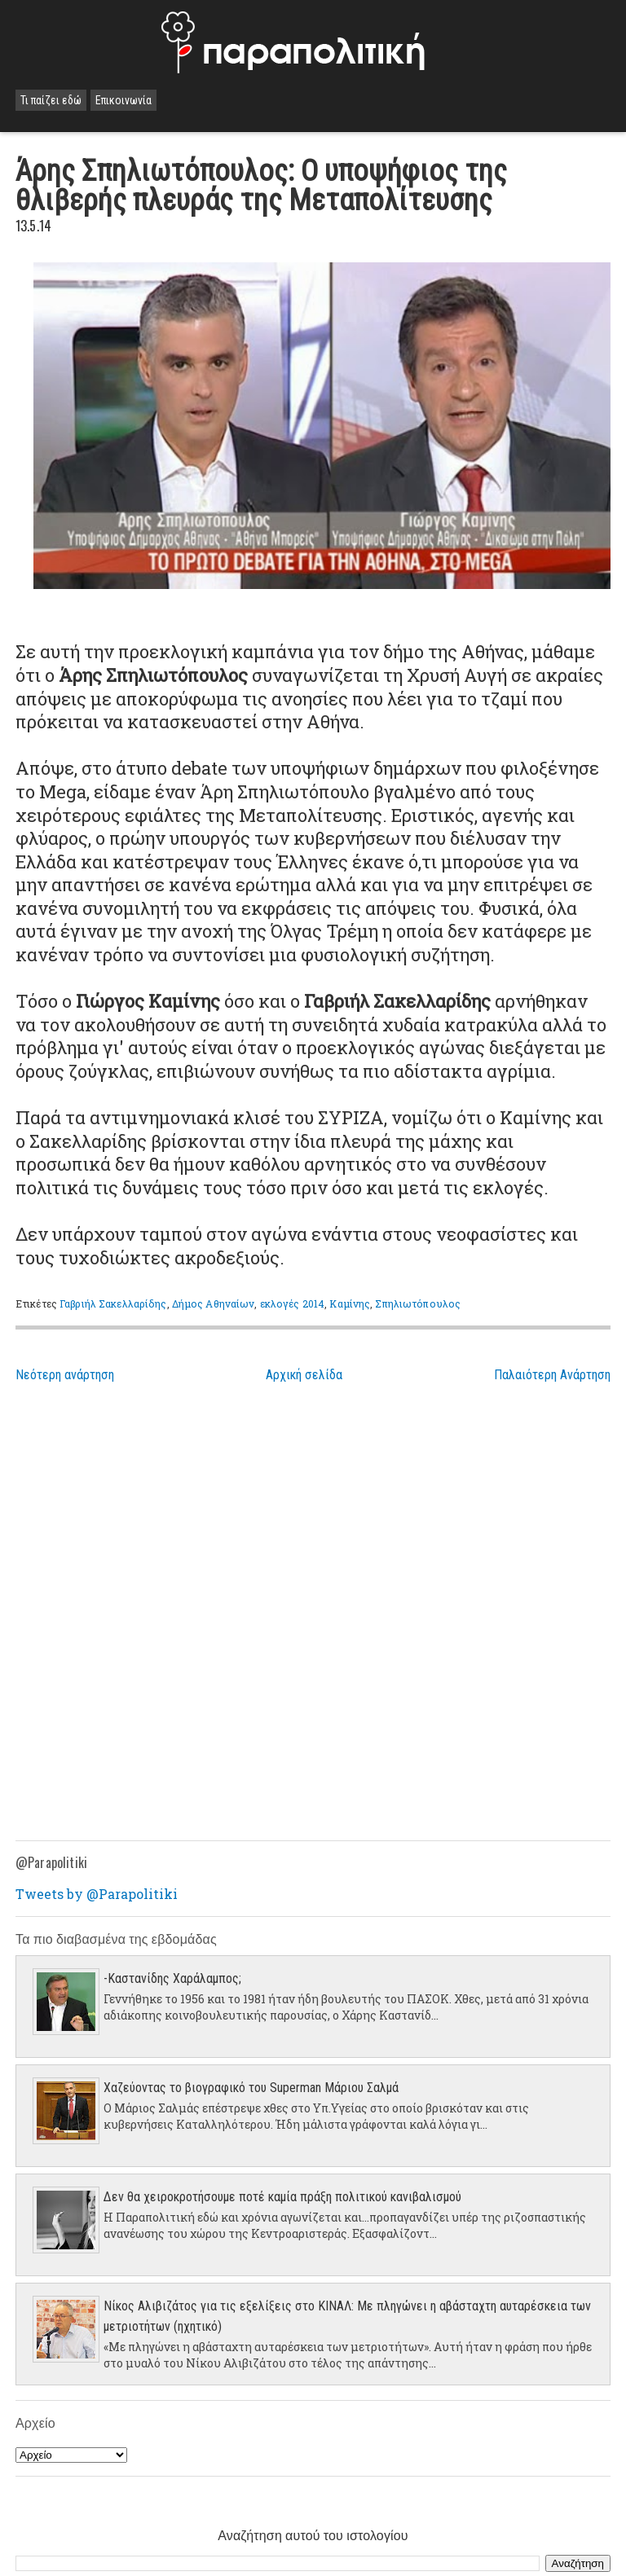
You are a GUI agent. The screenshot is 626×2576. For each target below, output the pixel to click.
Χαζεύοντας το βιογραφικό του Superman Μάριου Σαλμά (251, 2087)
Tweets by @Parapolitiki (96, 1893)
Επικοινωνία (123, 100)
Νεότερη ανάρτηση (64, 1375)
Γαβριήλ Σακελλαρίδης (113, 1303)
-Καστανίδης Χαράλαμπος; (172, 1978)
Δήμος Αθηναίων (213, 1303)
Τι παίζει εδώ (51, 100)
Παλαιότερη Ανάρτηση (552, 1375)
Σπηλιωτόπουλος (418, 1303)
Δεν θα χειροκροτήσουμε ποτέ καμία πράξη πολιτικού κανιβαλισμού (282, 2197)
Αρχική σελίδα (304, 1375)
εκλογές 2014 (292, 1303)
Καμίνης (349, 1303)
